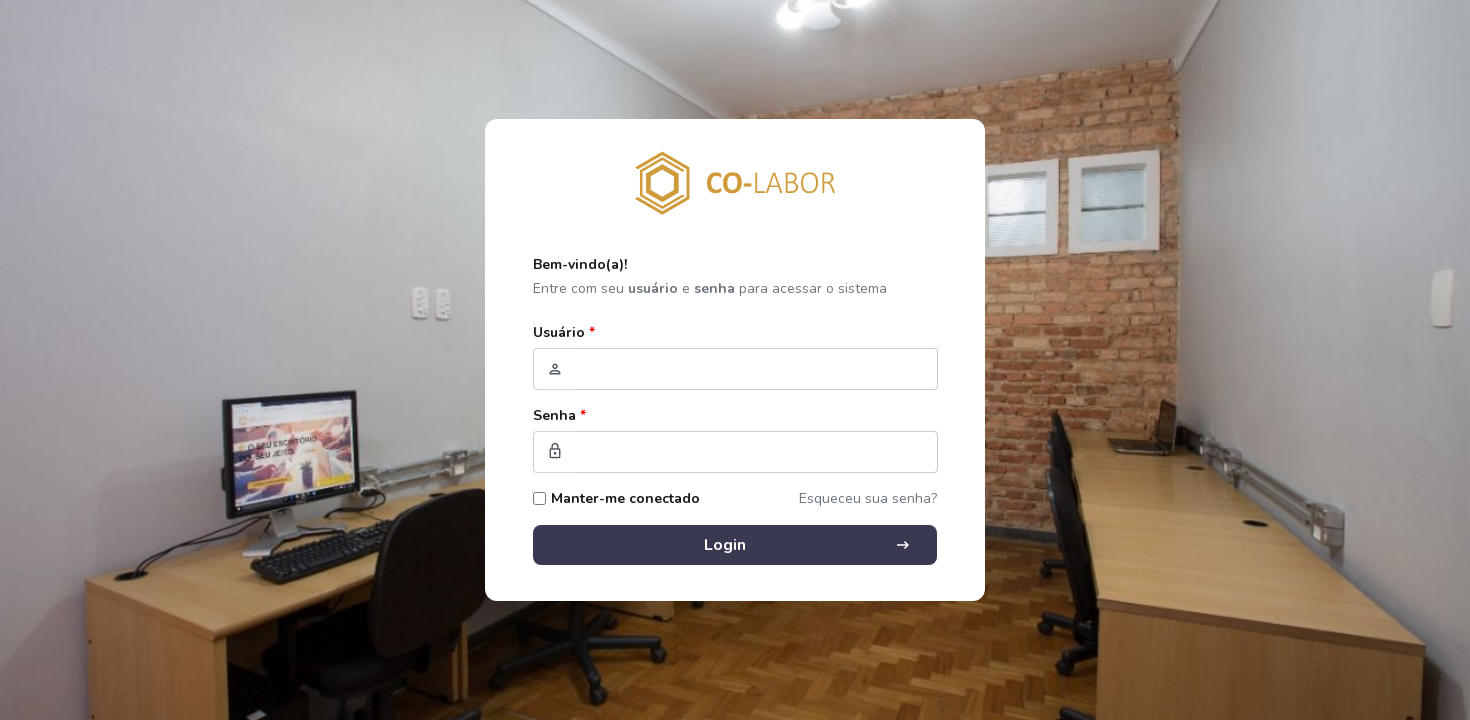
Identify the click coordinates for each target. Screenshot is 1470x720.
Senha (559, 415)
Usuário (564, 332)
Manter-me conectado (625, 498)
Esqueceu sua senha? (868, 498)
